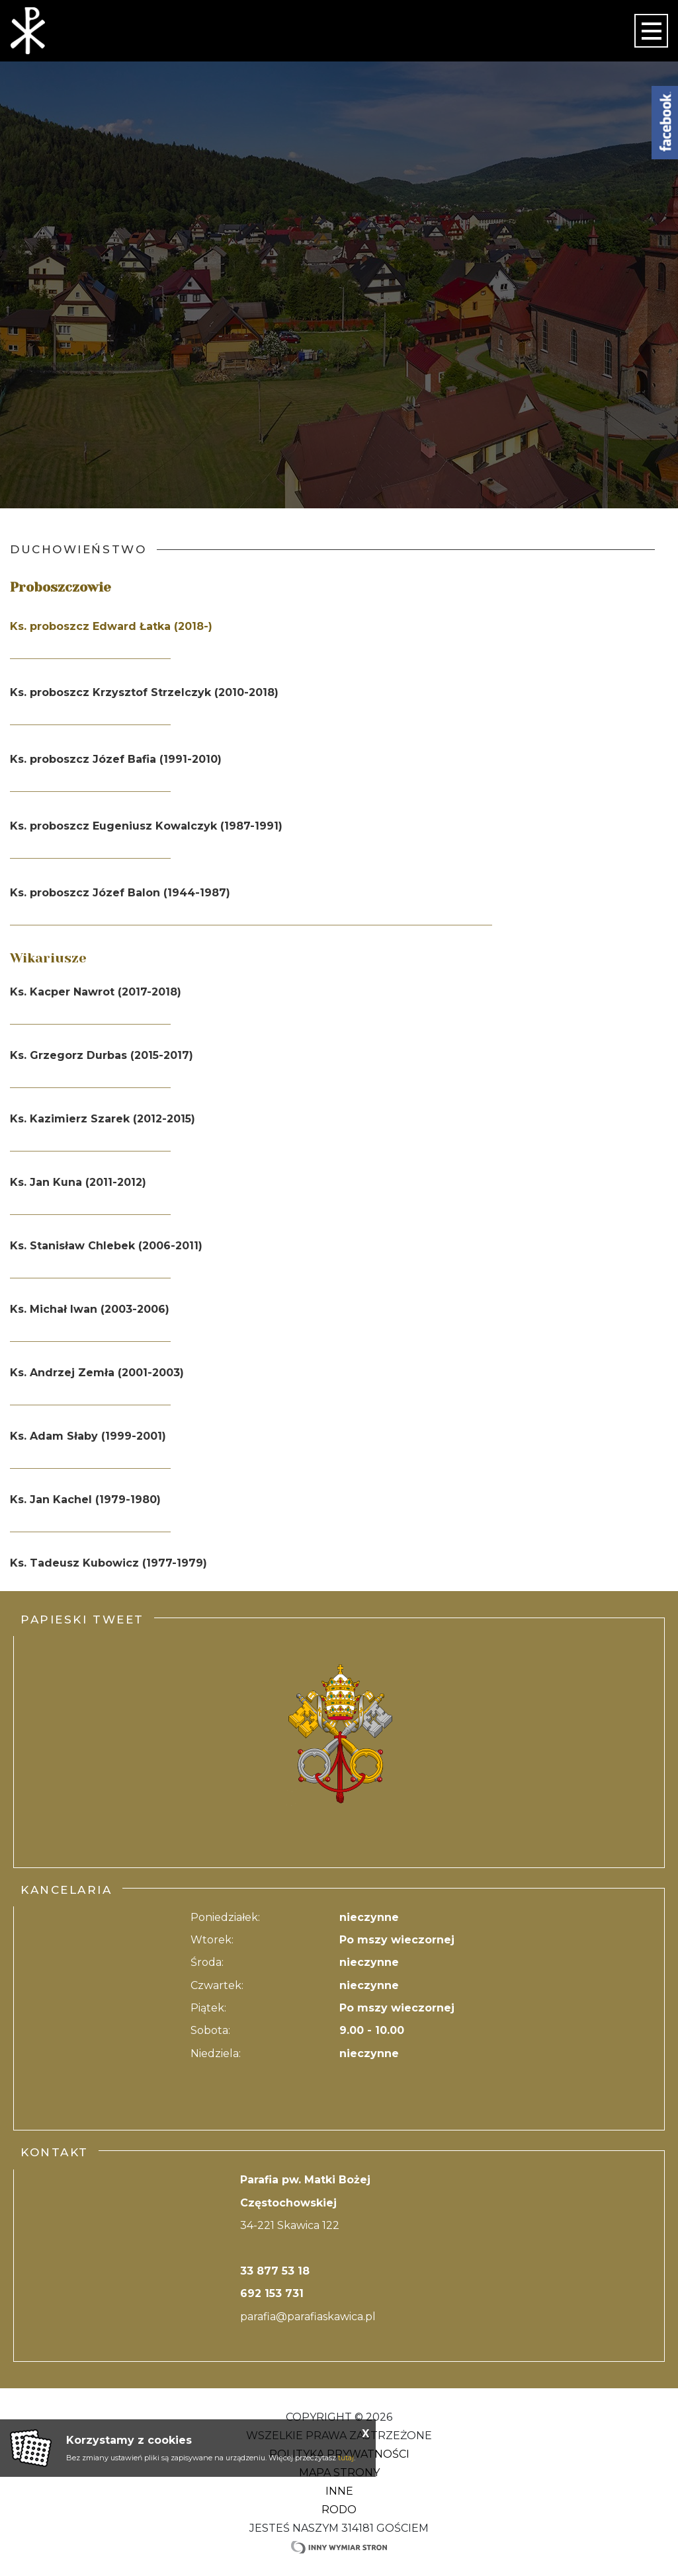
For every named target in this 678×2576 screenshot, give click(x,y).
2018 (262, 692)
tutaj (346, 2457)
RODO (339, 2509)
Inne (339, 2491)
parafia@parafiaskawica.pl (308, 2316)
